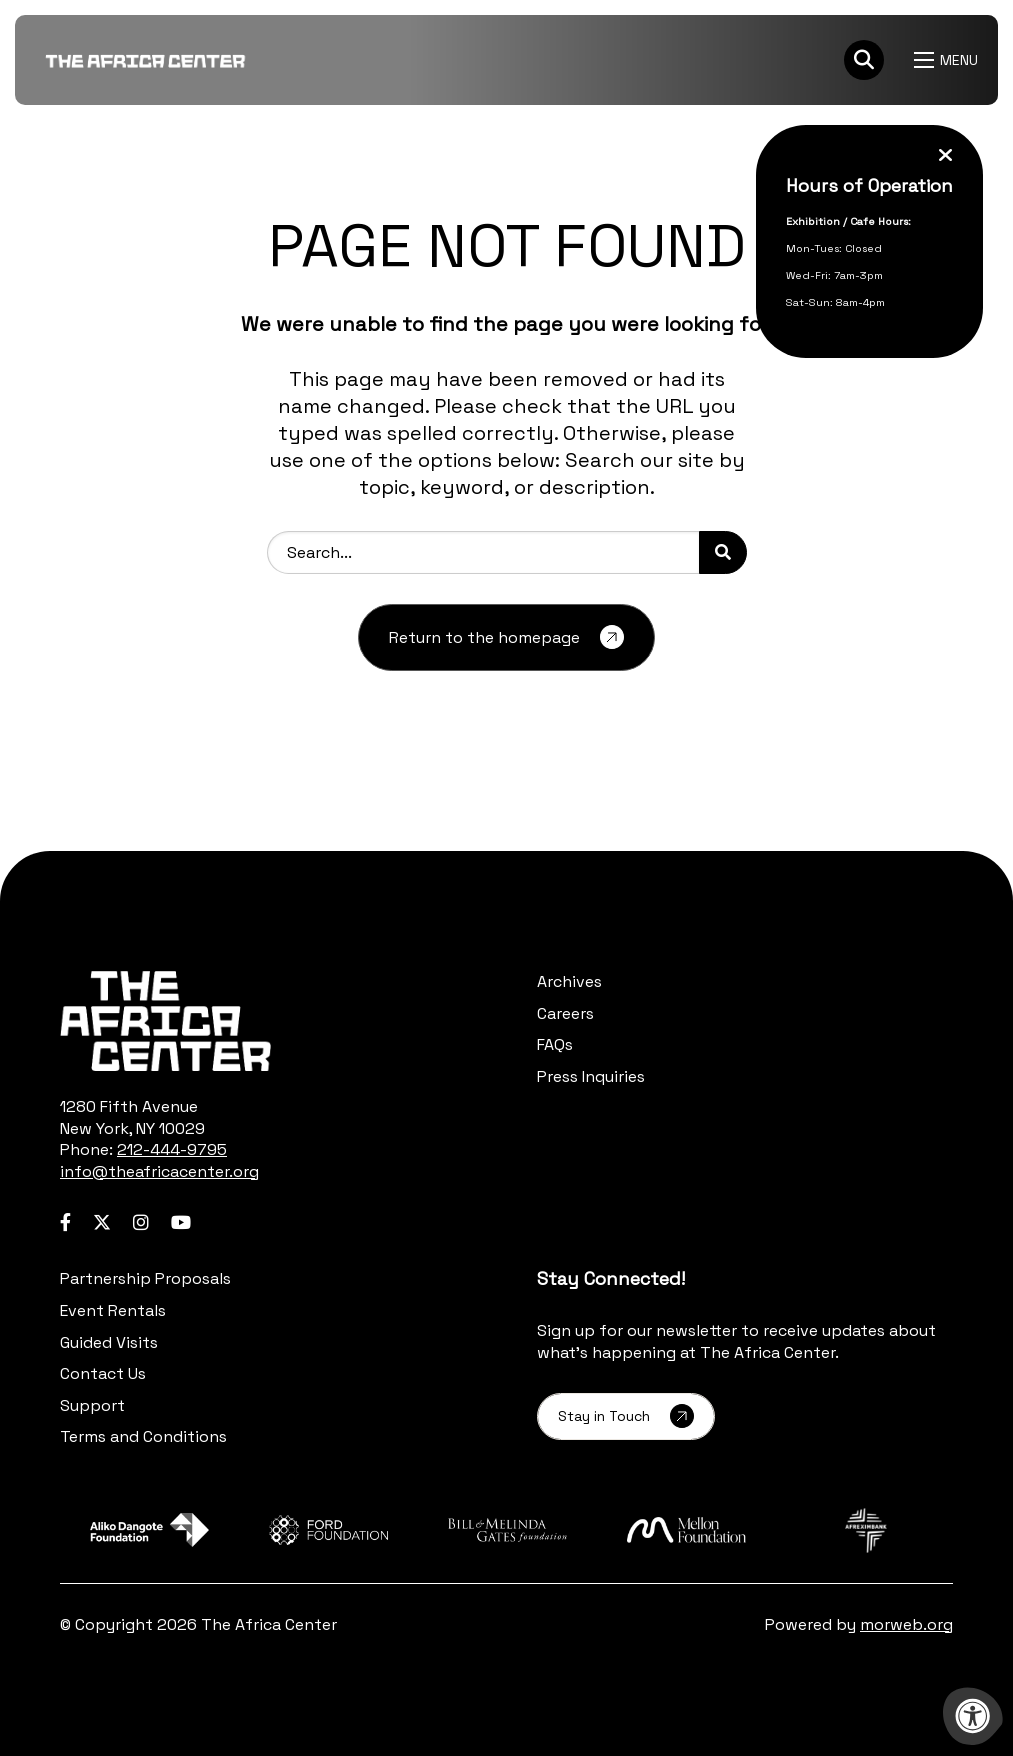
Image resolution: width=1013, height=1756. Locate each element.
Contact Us (103, 1373)
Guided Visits (109, 1342)
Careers (565, 1013)
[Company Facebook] (65, 1222)
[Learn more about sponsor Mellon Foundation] (686, 1530)
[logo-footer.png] (165, 1021)
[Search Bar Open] (864, 60)
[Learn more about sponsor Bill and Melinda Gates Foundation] (507, 1530)
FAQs (555, 1044)
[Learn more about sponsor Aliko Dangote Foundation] (149, 1530)
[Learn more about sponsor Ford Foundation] (328, 1530)
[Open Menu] (948, 60)
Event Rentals (113, 1310)
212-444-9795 (172, 1149)
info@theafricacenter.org (159, 1171)
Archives (569, 981)
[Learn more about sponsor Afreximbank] (865, 1530)
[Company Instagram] (141, 1222)
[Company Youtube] (181, 1222)
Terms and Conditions (143, 1436)
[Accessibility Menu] (973, 1716)
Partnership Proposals (145, 1278)
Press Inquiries (591, 1076)
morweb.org (906, 1624)
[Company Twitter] (102, 1222)
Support (92, 1405)
